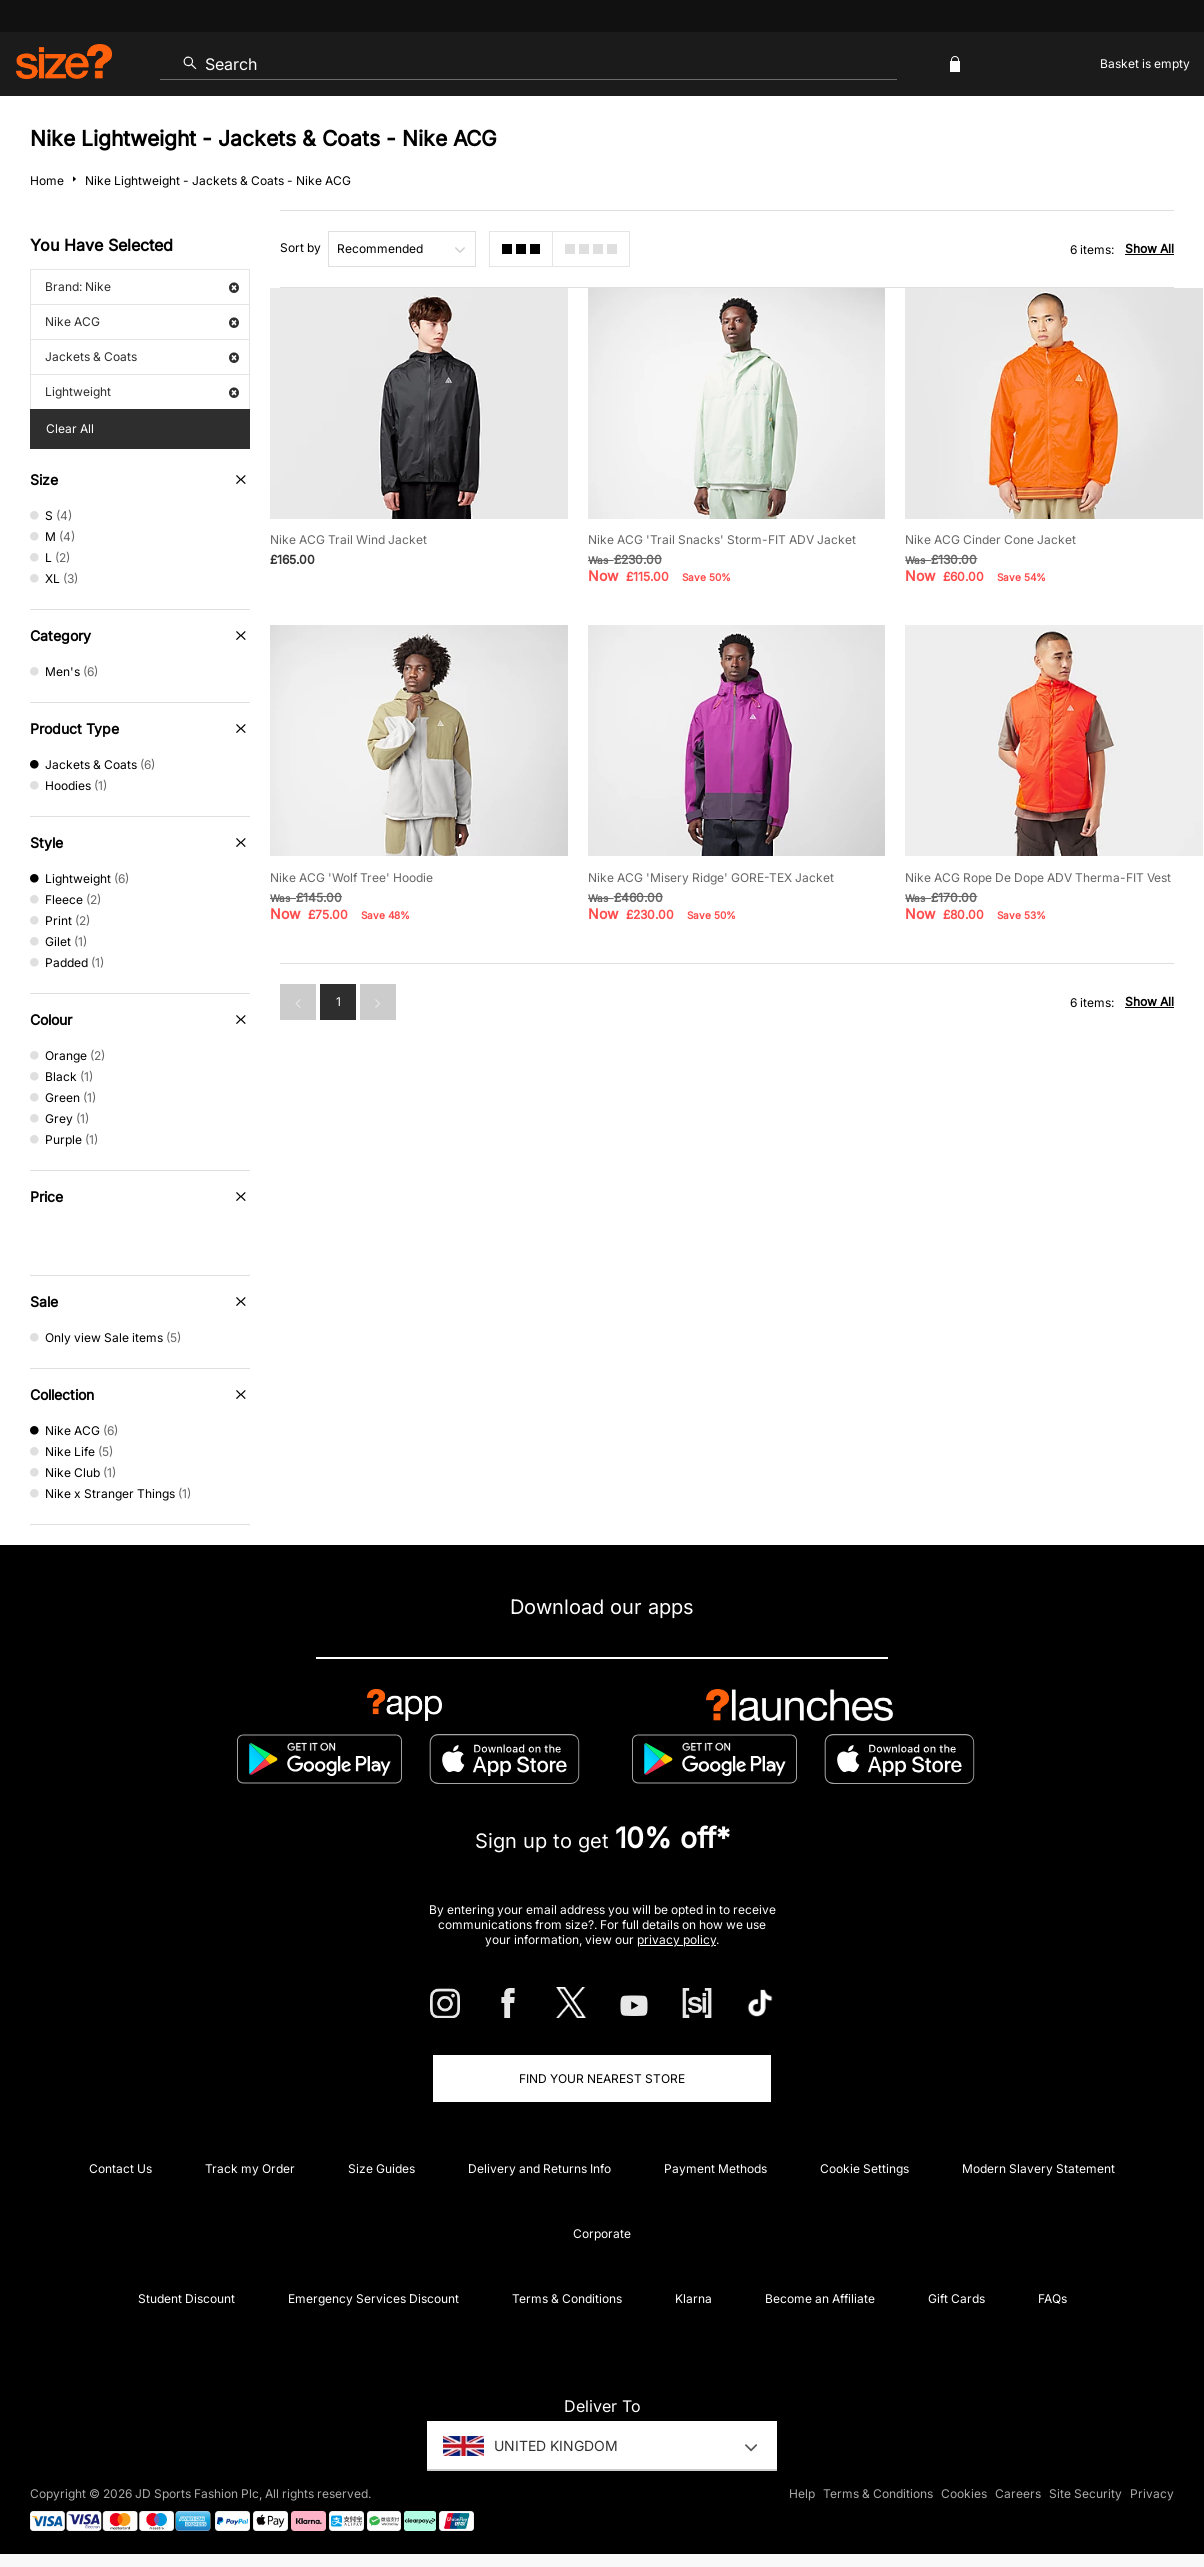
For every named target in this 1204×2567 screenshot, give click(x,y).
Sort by (300, 247)
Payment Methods (715, 2168)
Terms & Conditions (567, 2298)
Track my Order (250, 2168)
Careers (1018, 2493)
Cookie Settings (864, 2168)
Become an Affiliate (820, 2298)
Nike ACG (142, 321)
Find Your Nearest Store (602, 2078)
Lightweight (142, 391)
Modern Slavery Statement (1038, 2168)
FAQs (1052, 2298)
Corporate (602, 2233)
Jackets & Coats (142, 356)
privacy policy (676, 1939)
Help (802, 2493)
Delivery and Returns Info (539, 2168)
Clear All (70, 428)
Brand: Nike (142, 286)
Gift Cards (956, 2298)
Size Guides (381, 2168)
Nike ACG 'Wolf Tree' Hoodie (351, 877)
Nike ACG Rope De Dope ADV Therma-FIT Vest (1038, 877)
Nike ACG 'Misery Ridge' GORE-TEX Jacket (711, 877)
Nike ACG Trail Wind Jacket (348, 539)
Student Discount (186, 2298)
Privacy (1152, 2493)
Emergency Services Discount (373, 2298)
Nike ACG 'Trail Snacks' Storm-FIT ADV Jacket (722, 539)
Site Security (1085, 2493)
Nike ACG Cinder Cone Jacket (990, 539)
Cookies (964, 2493)
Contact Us (120, 2168)
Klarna (693, 2298)
